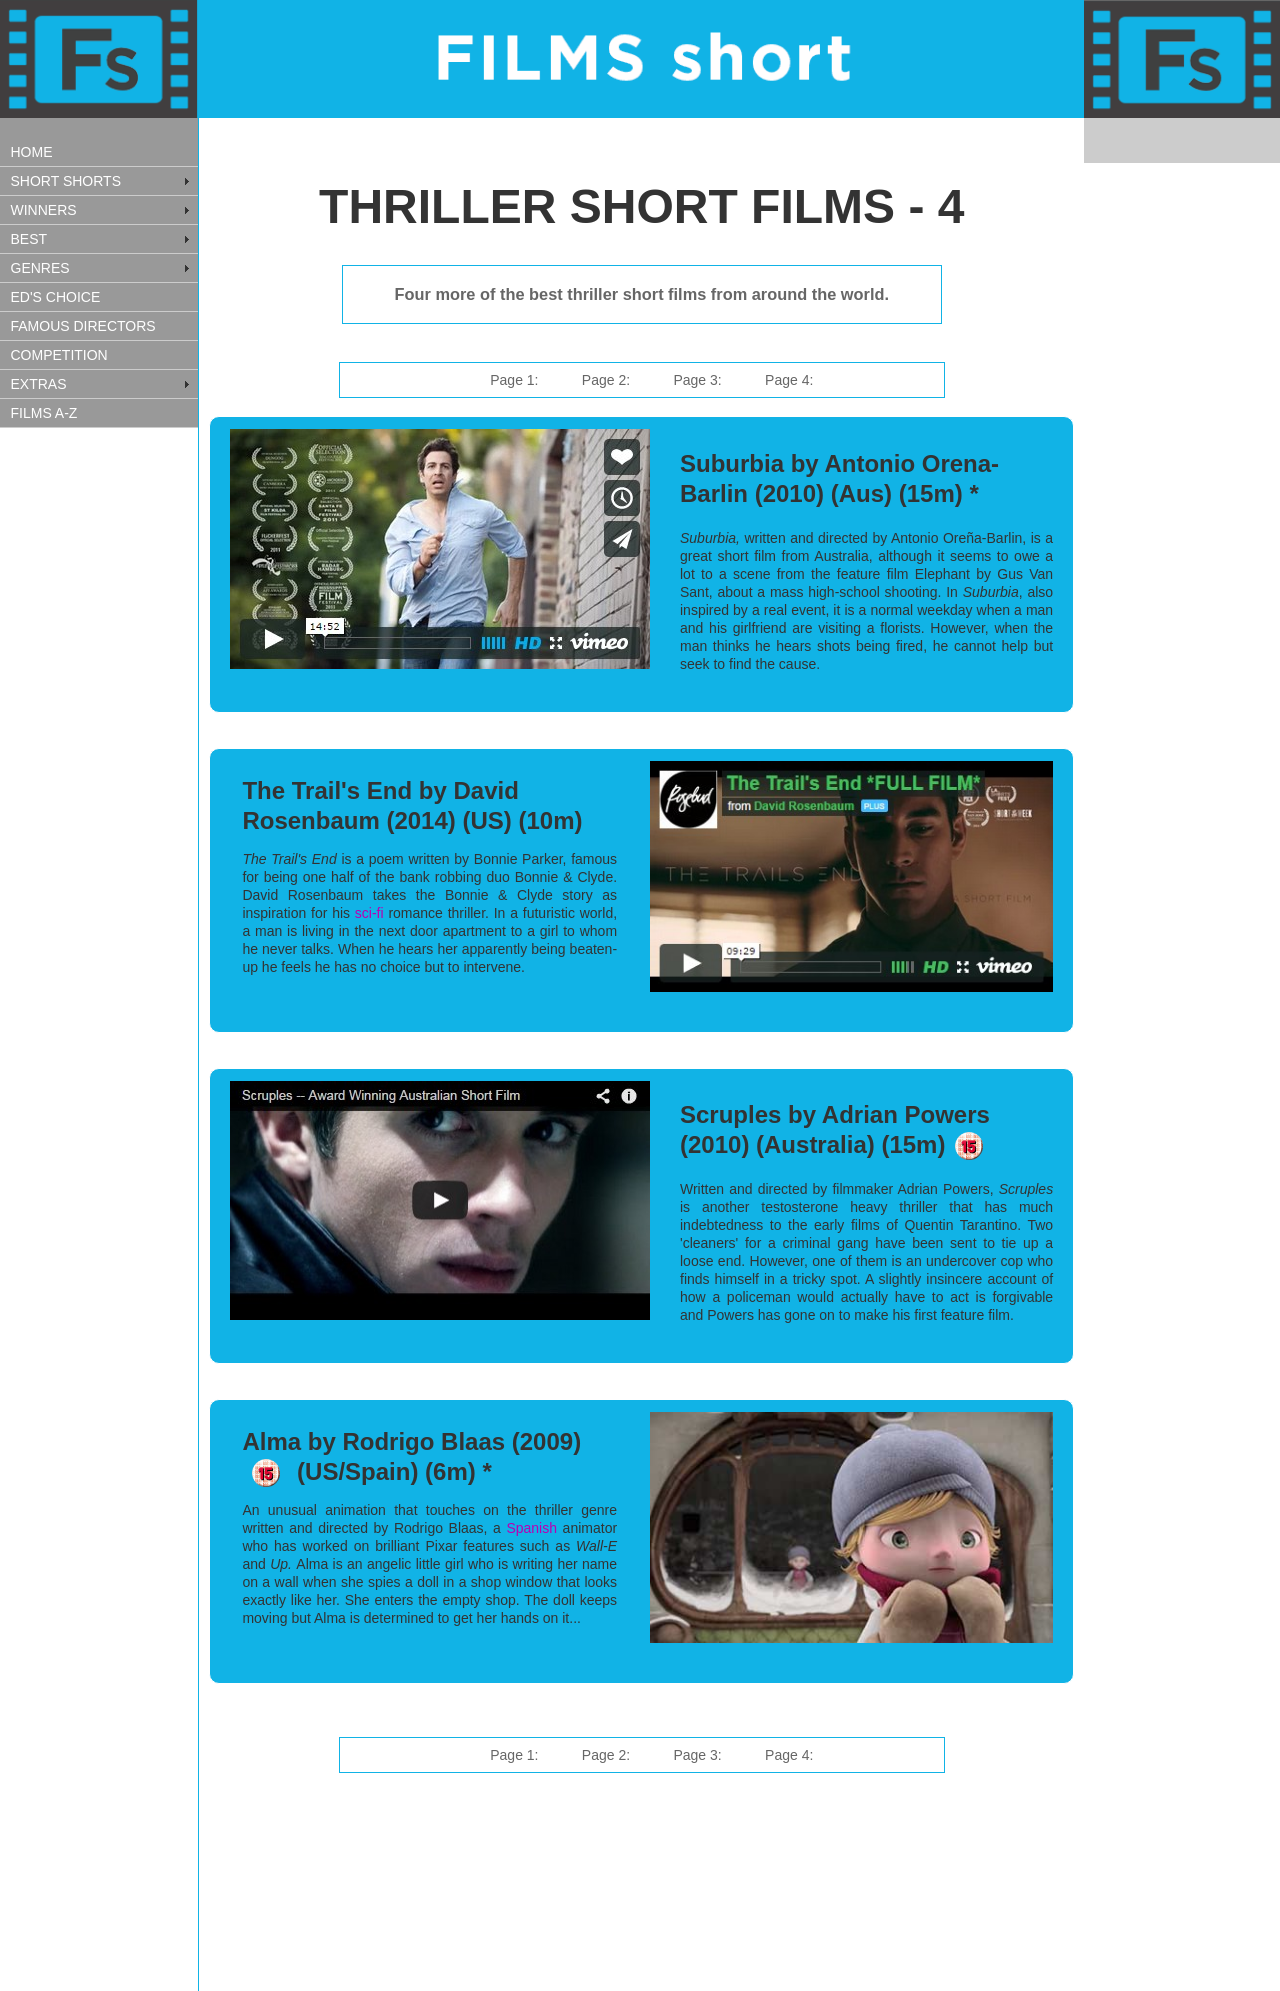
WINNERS (44, 210)
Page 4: (789, 380)
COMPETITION (59, 355)
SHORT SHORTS (66, 181)
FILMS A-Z (44, 413)
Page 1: (514, 380)
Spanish (531, 1528)
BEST (29, 239)
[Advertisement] (100, 753)
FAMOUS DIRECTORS (83, 326)
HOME (32, 152)
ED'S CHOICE (56, 297)
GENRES (40, 268)
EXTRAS (39, 384)
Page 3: (697, 380)
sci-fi (372, 913)
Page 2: (606, 380)
